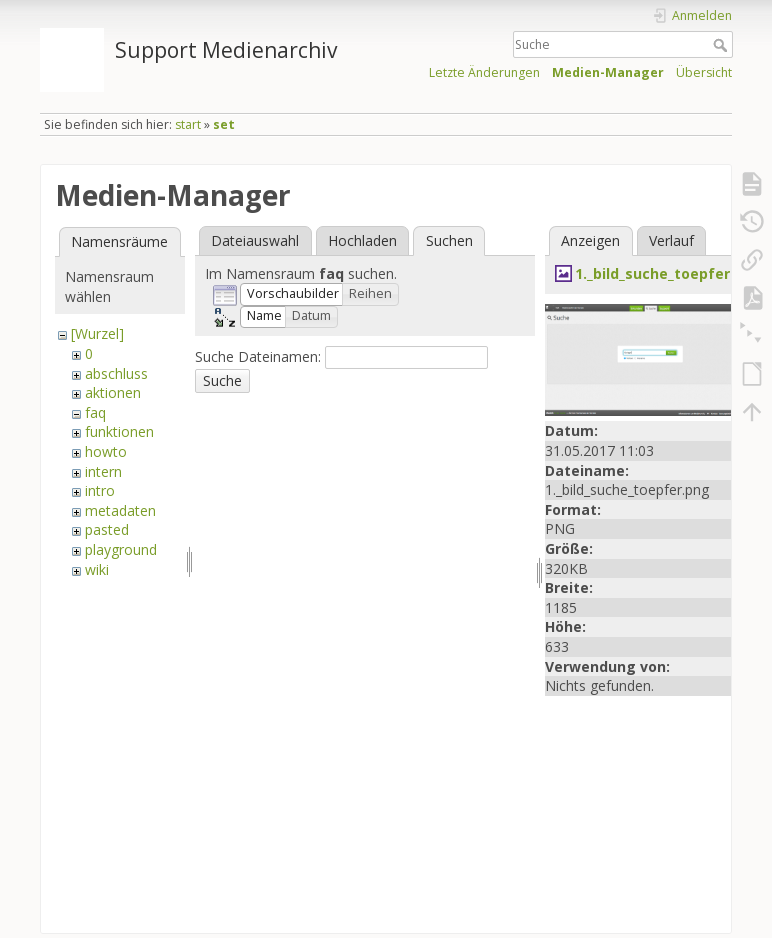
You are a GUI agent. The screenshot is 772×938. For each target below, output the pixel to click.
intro (100, 490)
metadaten (120, 510)
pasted (107, 529)
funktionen (119, 431)
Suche (722, 45)
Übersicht (704, 72)
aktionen (113, 392)
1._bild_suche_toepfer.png (668, 273)
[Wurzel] (97, 333)
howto (106, 451)
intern (103, 471)
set (224, 124)
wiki (97, 569)
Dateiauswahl (255, 240)
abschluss (116, 373)
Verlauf (671, 240)
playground (121, 549)
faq (95, 412)
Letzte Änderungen (484, 72)
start (188, 124)
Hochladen (362, 240)
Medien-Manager (608, 72)
